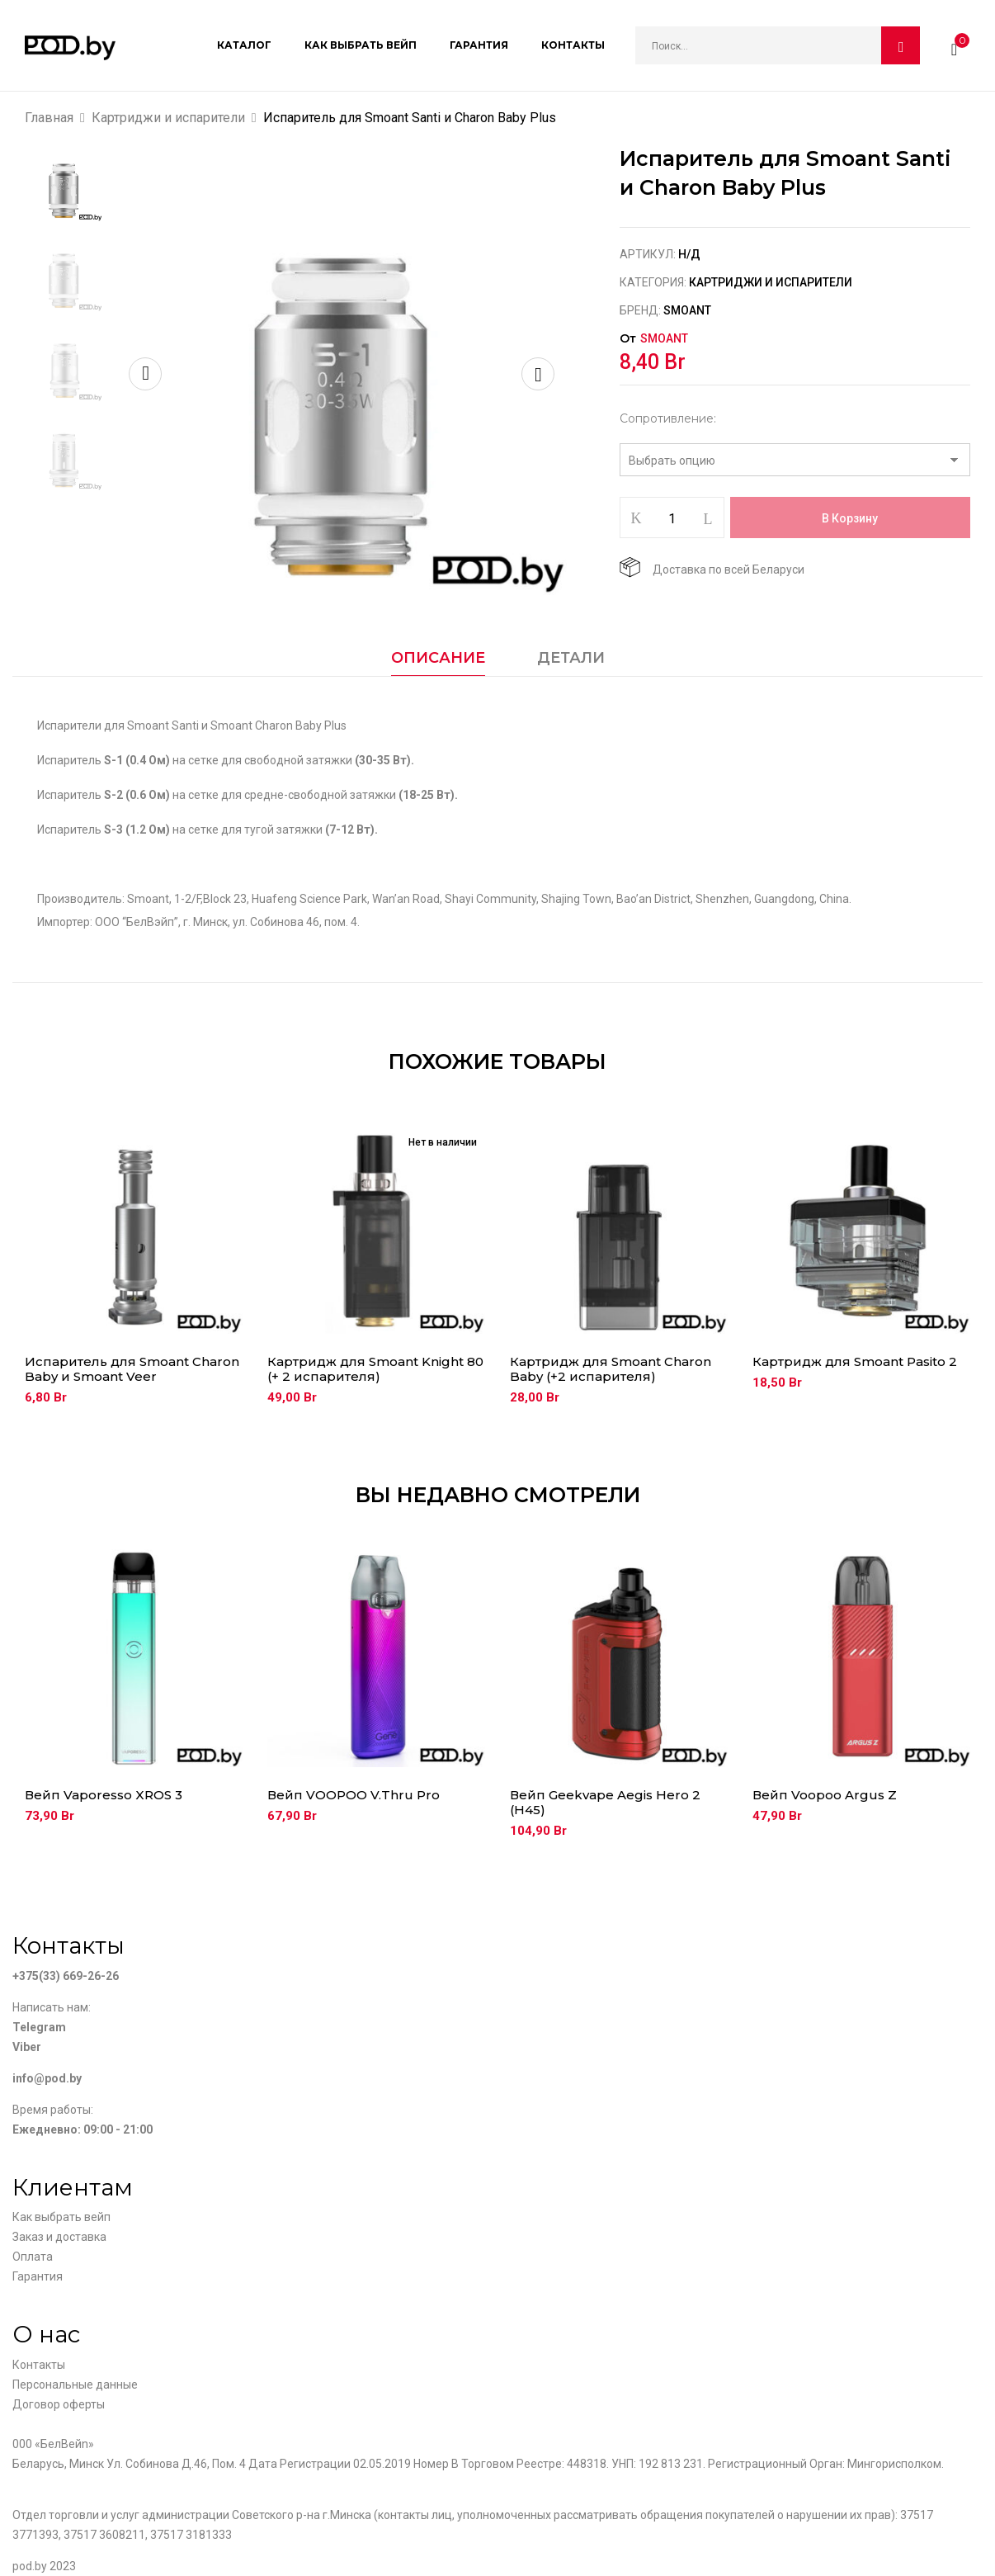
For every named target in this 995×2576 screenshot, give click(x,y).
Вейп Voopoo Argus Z (824, 1795)
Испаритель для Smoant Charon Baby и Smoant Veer (132, 1369)
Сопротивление (667, 418)
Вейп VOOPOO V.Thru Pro (353, 1795)
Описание (438, 658)
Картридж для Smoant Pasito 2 (854, 1361)
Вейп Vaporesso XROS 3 (103, 1795)
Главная (49, 117)
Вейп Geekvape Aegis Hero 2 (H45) (605, 1802)
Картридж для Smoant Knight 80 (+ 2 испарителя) (375, 1369)
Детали (571, 658)
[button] (954, 45)
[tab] (438, 662)
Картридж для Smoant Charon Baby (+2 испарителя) (610, 1369)
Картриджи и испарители (168, 117)
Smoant (687, 310)
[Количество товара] (672, 518)
